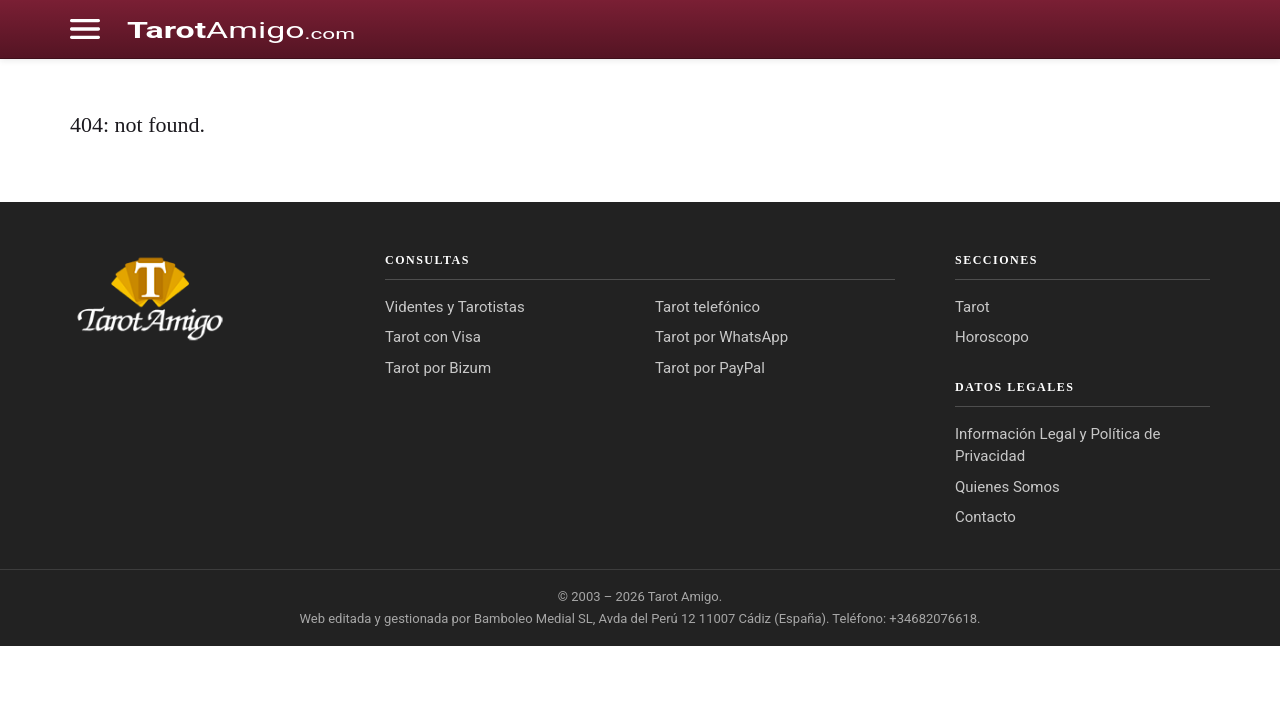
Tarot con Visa (433, 337)
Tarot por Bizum (438, 368)
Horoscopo (992, 337)
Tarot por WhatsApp (721, 337)
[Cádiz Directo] (241, 29)
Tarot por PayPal (710, 368)
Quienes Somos (1007, 487)
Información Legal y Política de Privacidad (1057, 445)
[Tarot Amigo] (197, 297)
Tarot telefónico (707, 307)
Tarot (972, 307)
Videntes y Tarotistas (455, 307)
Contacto (985, 517)
